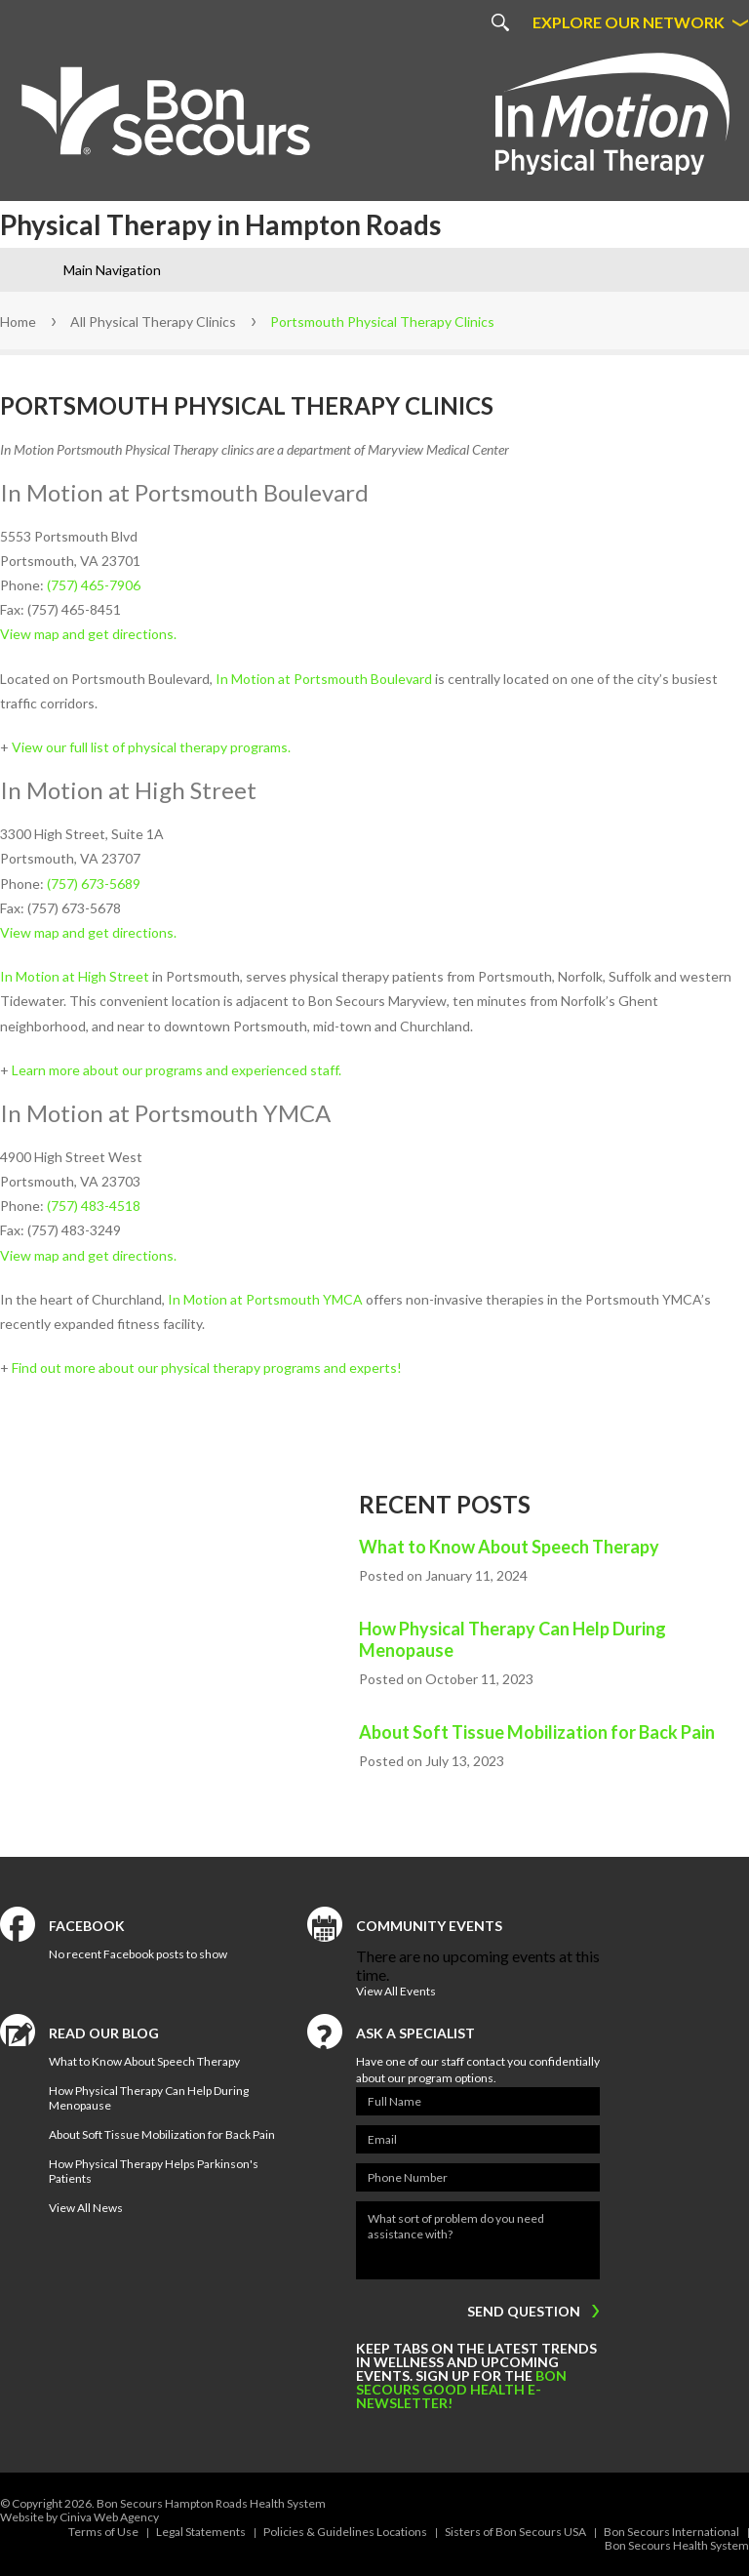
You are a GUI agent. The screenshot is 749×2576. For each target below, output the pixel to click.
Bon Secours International (671, 2531)
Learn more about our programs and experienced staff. (176, 1070)
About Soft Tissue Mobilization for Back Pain (537, 1732)
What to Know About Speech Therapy (509, 1546)
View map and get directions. (88, 633)
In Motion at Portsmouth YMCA (265, 1299)
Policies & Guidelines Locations (345, 2531)
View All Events (396, 1991)
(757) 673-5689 (93, 883)
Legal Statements (201, 2531)
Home (18, 321)
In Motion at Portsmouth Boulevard (324, 678)
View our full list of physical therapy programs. (151, 747)
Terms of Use (103, 2531)
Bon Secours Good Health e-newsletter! (461, 2389)
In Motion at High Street (74, 976)
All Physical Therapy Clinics (153, 321)
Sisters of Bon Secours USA (515, 2531)
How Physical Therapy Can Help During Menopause (512, 1639)
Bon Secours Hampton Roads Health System (211, 2503)
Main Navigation (112, 270)
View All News (86, 2207)
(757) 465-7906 (93, 585)
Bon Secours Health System (677, 2545)
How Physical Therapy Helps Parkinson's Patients (153, 2171)
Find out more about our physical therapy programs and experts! (207, 1367)
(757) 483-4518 (93, 1205)
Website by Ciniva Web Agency (79, 2517)
